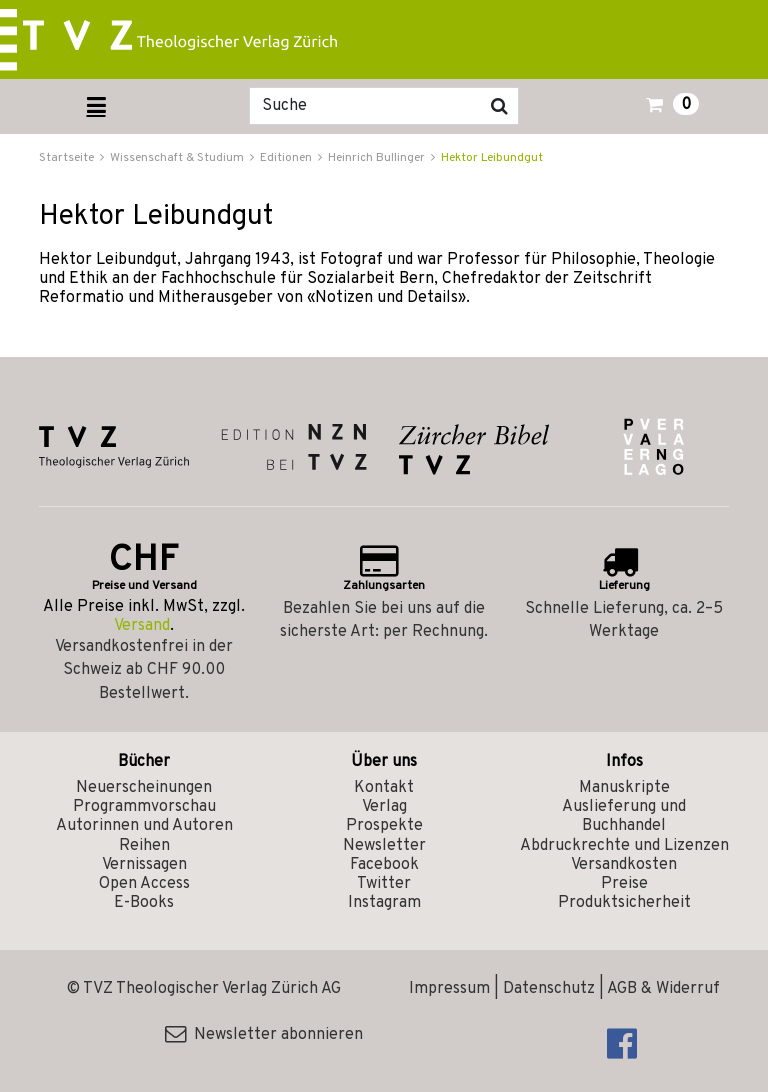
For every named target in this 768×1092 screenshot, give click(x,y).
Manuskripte (624, 788)
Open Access (144, 884)
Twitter (384, 884)
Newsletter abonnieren (264, 1035)
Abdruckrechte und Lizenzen (624, 846)
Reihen (144, 846)
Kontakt (384, 788)
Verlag (384, 807)
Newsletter (384, 846)
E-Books (144, 903)
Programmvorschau (144, 807)
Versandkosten (624, 865)
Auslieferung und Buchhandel (624, 816)
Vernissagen (144, 865)
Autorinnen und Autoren (144, 826)
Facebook (384, 865)
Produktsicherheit (624, 903)
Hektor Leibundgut (492, 158)
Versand (142, 626)
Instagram (384, 903)
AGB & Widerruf (663, 989)
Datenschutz (549, 989)
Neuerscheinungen (144, 788)
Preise (624, 884)
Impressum (449, 989)
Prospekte (384, 826)
